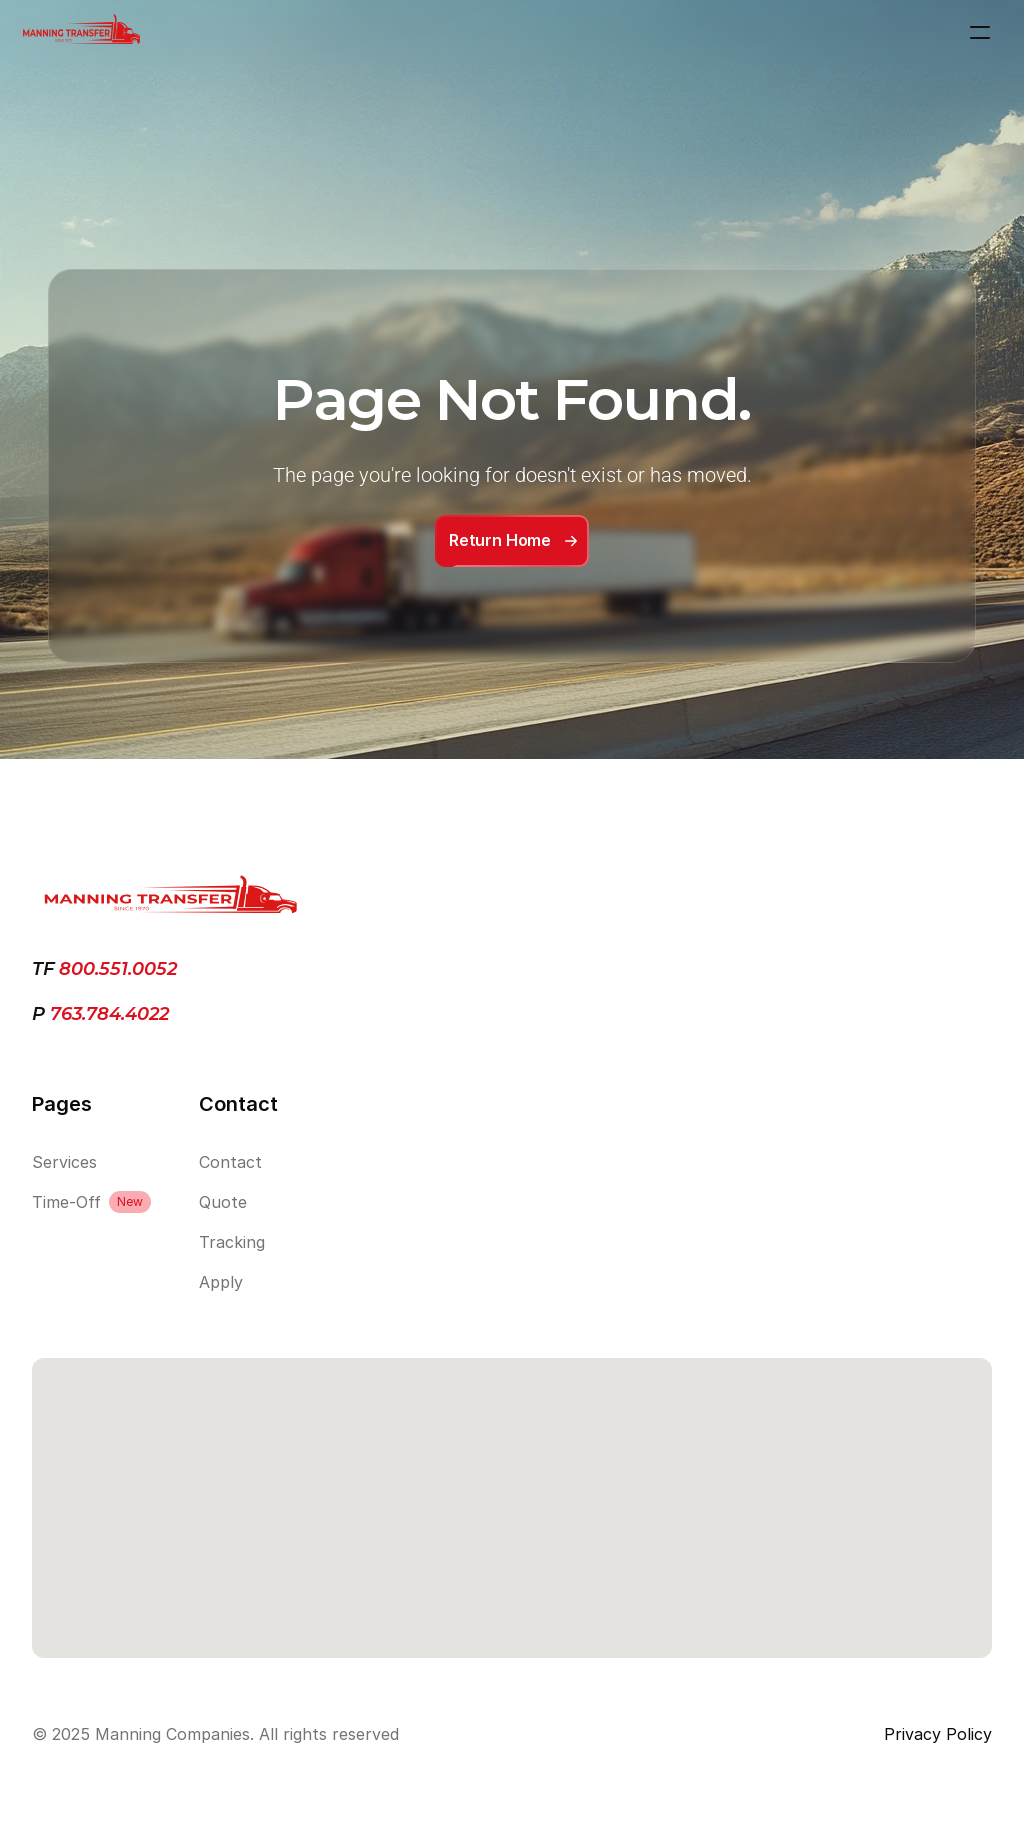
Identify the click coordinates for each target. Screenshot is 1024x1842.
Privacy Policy (938, 1734)
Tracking (232, 1242)
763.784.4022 (107, 1014)
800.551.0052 (118, 969)
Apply (221, 1282)
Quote (223, 1202)
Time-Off (66, 1202)
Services (64, 1162)
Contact (230, 1162)
